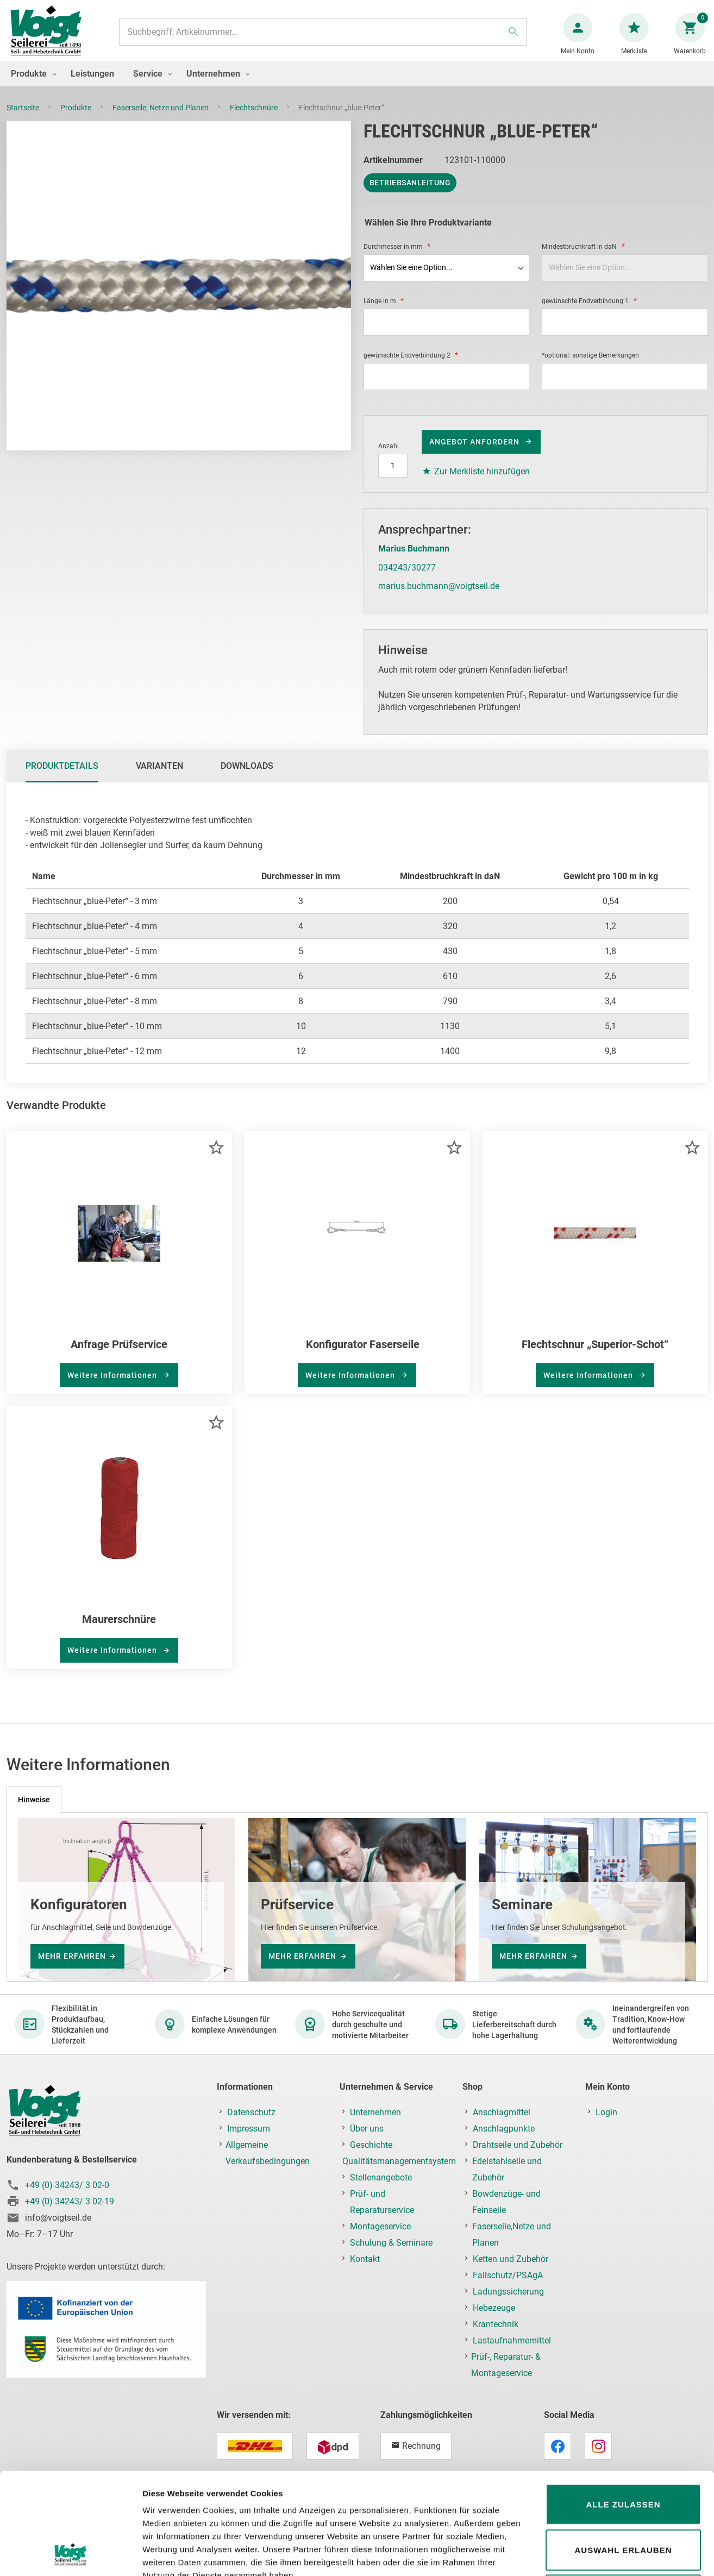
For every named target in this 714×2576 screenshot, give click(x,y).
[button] (216, 1157)
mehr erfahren (72, 1956)
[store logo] (49, 37)
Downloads (247, 777)
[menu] (357, 84)
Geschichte (371, 2145)
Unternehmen (375, 2112)
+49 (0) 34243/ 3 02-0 (67, 2185)
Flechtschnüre (254, 118)
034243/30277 (407, 578)
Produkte (76, 118)
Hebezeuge (494, 2308)
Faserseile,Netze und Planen (511, 2234)
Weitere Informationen (113, 1386)
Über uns (367, 2128)
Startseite (24, 118)
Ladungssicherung (508, 2291)
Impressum (248, 2128)
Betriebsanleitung (410, 193)
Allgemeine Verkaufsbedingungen (268, 2153)
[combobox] (323, 37)
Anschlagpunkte (504, 2128)
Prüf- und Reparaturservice (382, 2202)
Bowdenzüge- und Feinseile (506, 2202)
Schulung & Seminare (391, 2242)
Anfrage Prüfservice (119, 1355)
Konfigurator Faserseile (362, 1355)
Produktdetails (62, 777)
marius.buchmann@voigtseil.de (438, 597)
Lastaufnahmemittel (512, 2340)
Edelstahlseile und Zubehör (507, 2169)
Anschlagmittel (501, 2112)
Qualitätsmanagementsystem (399, 2161)
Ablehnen (623, 2499)
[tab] (62, 777)
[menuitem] (31, 84)
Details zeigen (577, 2554)
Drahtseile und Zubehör (517, 2145)
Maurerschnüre (119, 1630)
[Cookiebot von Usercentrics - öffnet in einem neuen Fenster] (70, 2555)
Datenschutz (251, 2112)
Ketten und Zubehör (510, 2259)
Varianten (159, 777)
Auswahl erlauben (623, 2454)
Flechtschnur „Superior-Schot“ (595, 1355)
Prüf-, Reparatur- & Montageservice (506, 2365)
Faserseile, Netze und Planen (161, 118)
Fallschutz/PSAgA (508, 2275)
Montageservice (380, 2226)
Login (606, 2112)
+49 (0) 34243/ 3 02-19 (69, 2201)
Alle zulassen (623, 2409)
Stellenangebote (381, 2177)
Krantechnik (495, 2324)
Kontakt (365, 2259)
